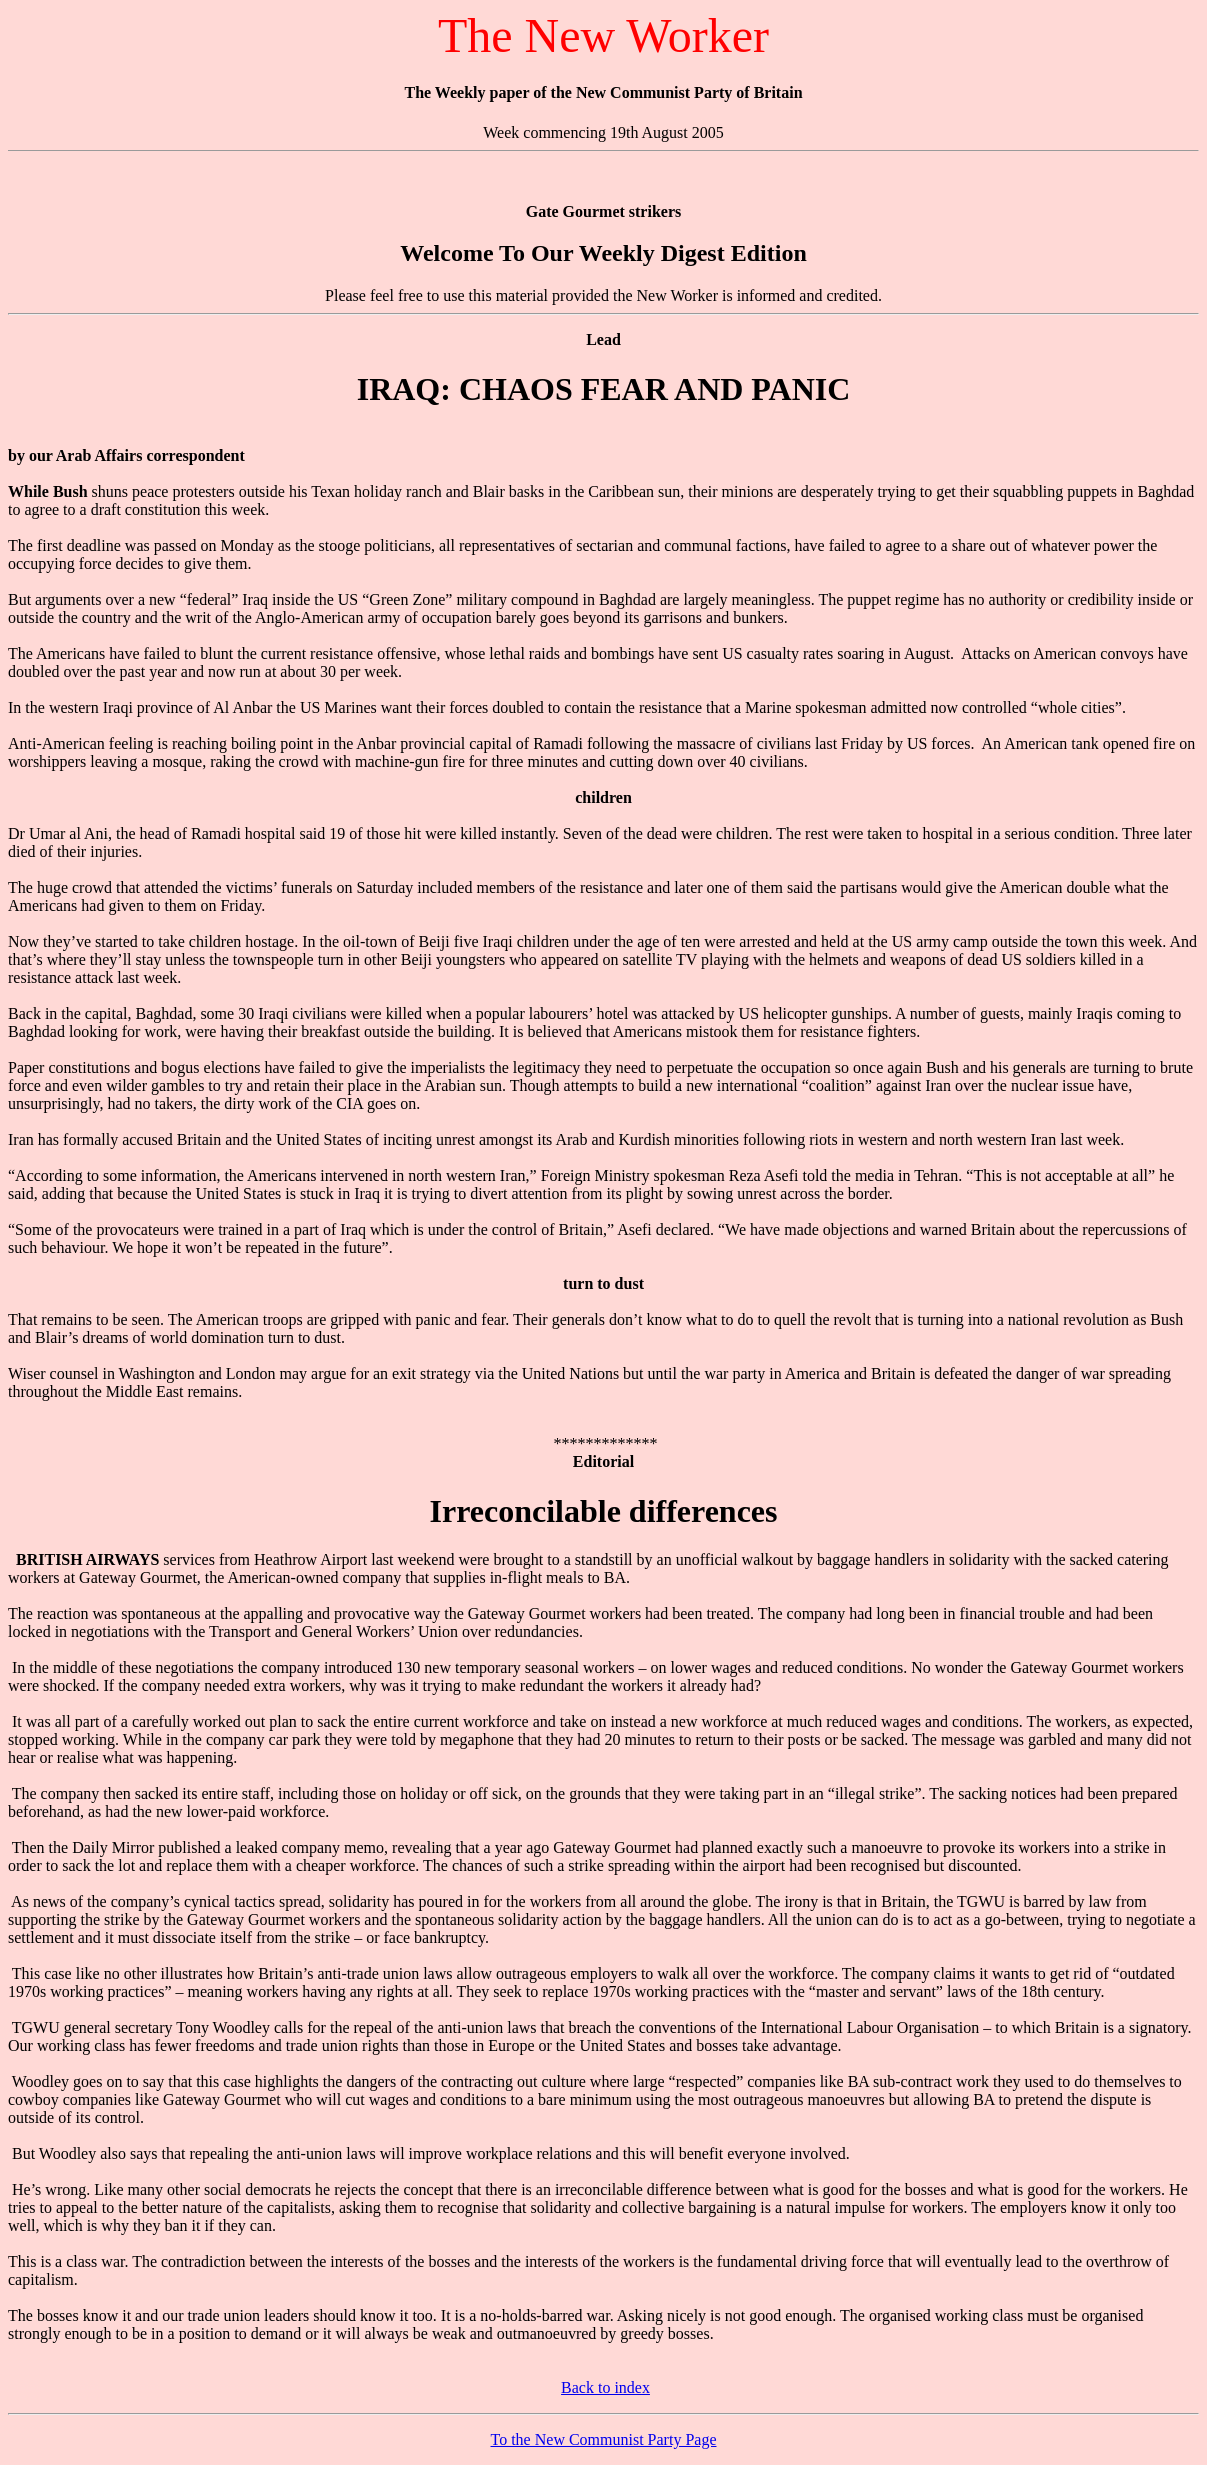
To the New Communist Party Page (604, 2439)
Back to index (605, 2387)
